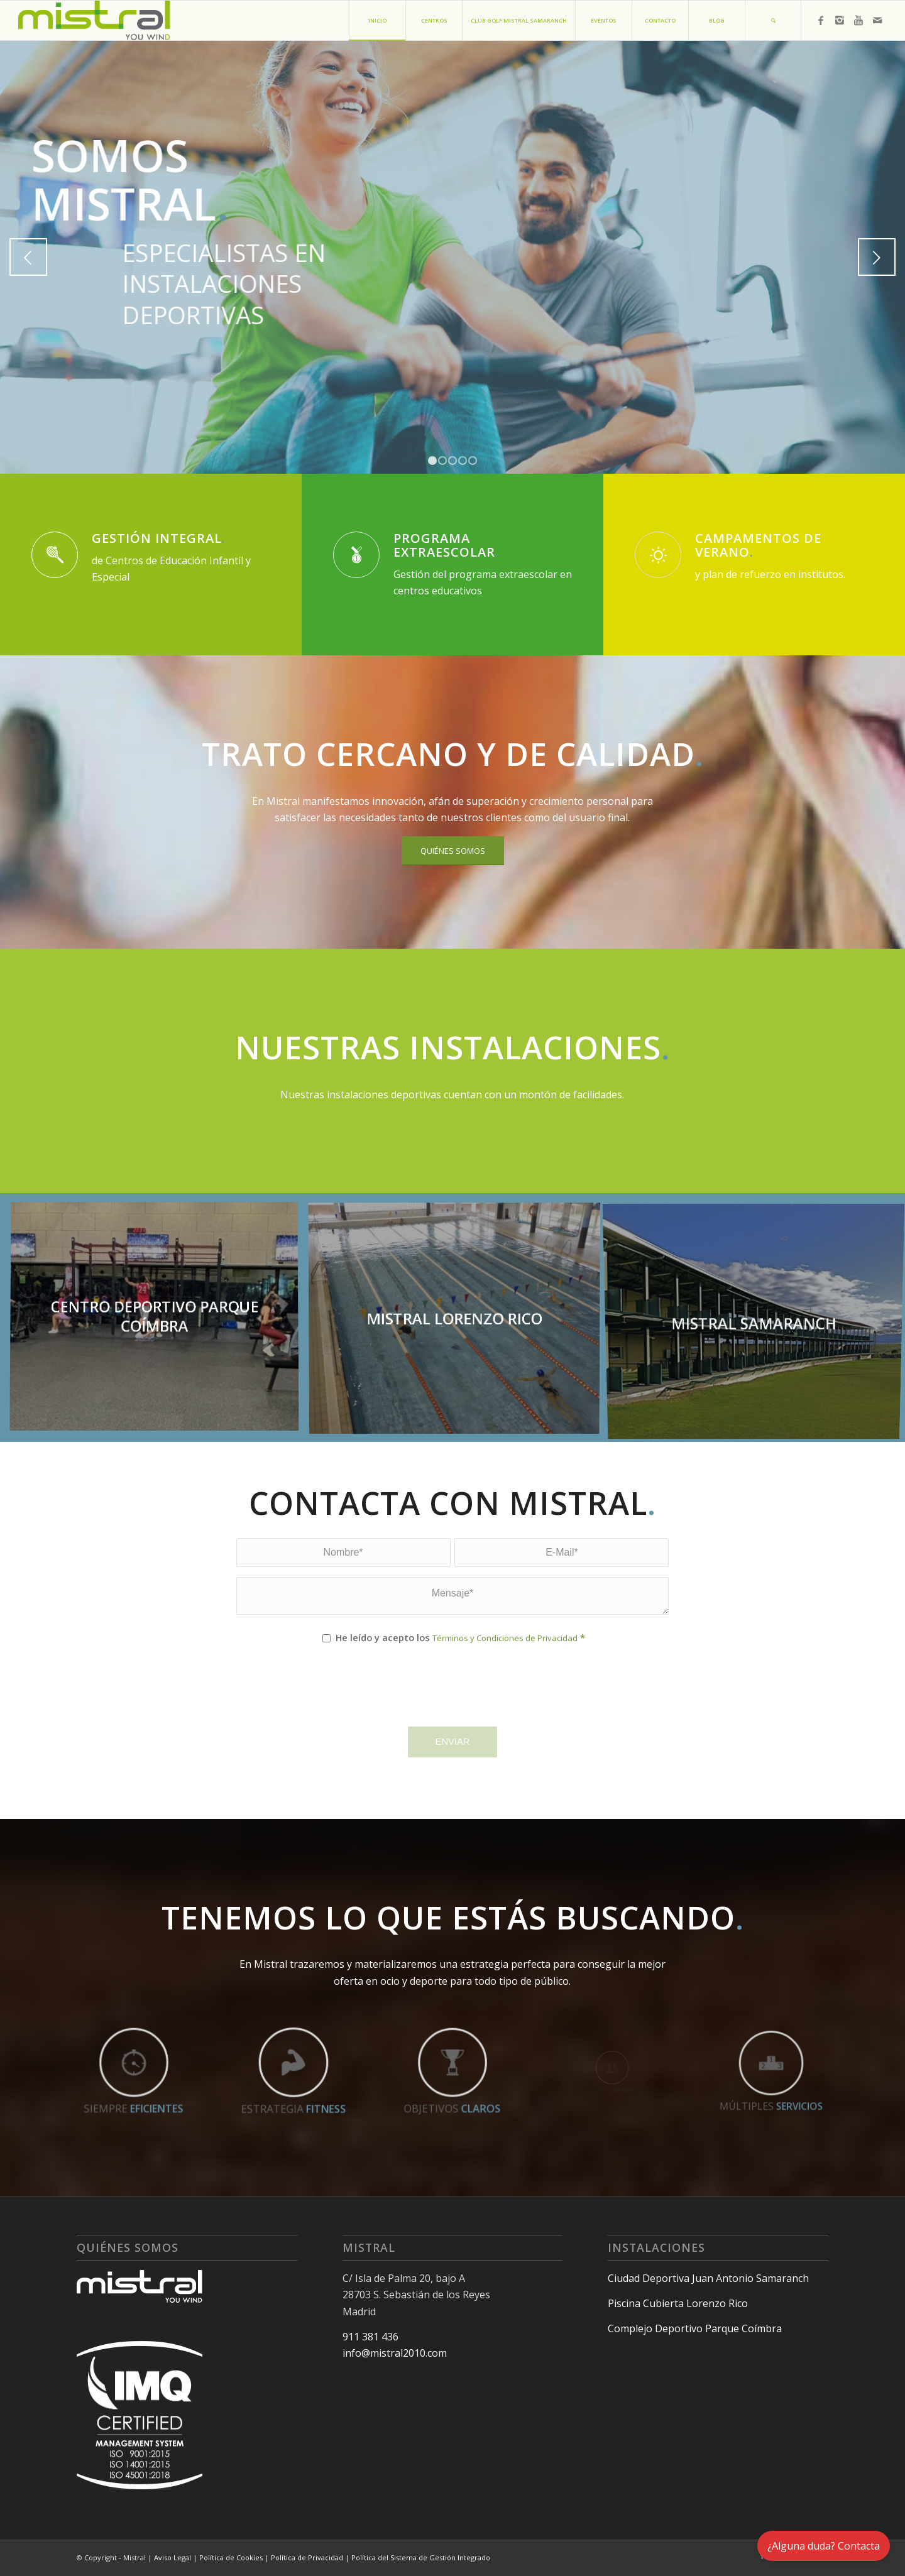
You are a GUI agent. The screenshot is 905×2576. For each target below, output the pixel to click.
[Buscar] (773, 20)
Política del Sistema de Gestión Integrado (420, 2557)
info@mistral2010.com (395, 2353)
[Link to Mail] (877, 20)
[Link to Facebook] (820, 20)
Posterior (877, 257)
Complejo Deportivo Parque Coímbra (695, 2328)
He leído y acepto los (460, 1637)
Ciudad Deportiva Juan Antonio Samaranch (708, 2278)
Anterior (28, 257)
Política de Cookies (231, 2557)
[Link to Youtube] (858, 20)
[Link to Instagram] (839, 20)
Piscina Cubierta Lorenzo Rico (678, 2303)
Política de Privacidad (307, 2557)
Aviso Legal (172, 2557)
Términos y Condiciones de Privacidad (505, 1638)
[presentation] (331, 1697)
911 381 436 (370, 2337)
